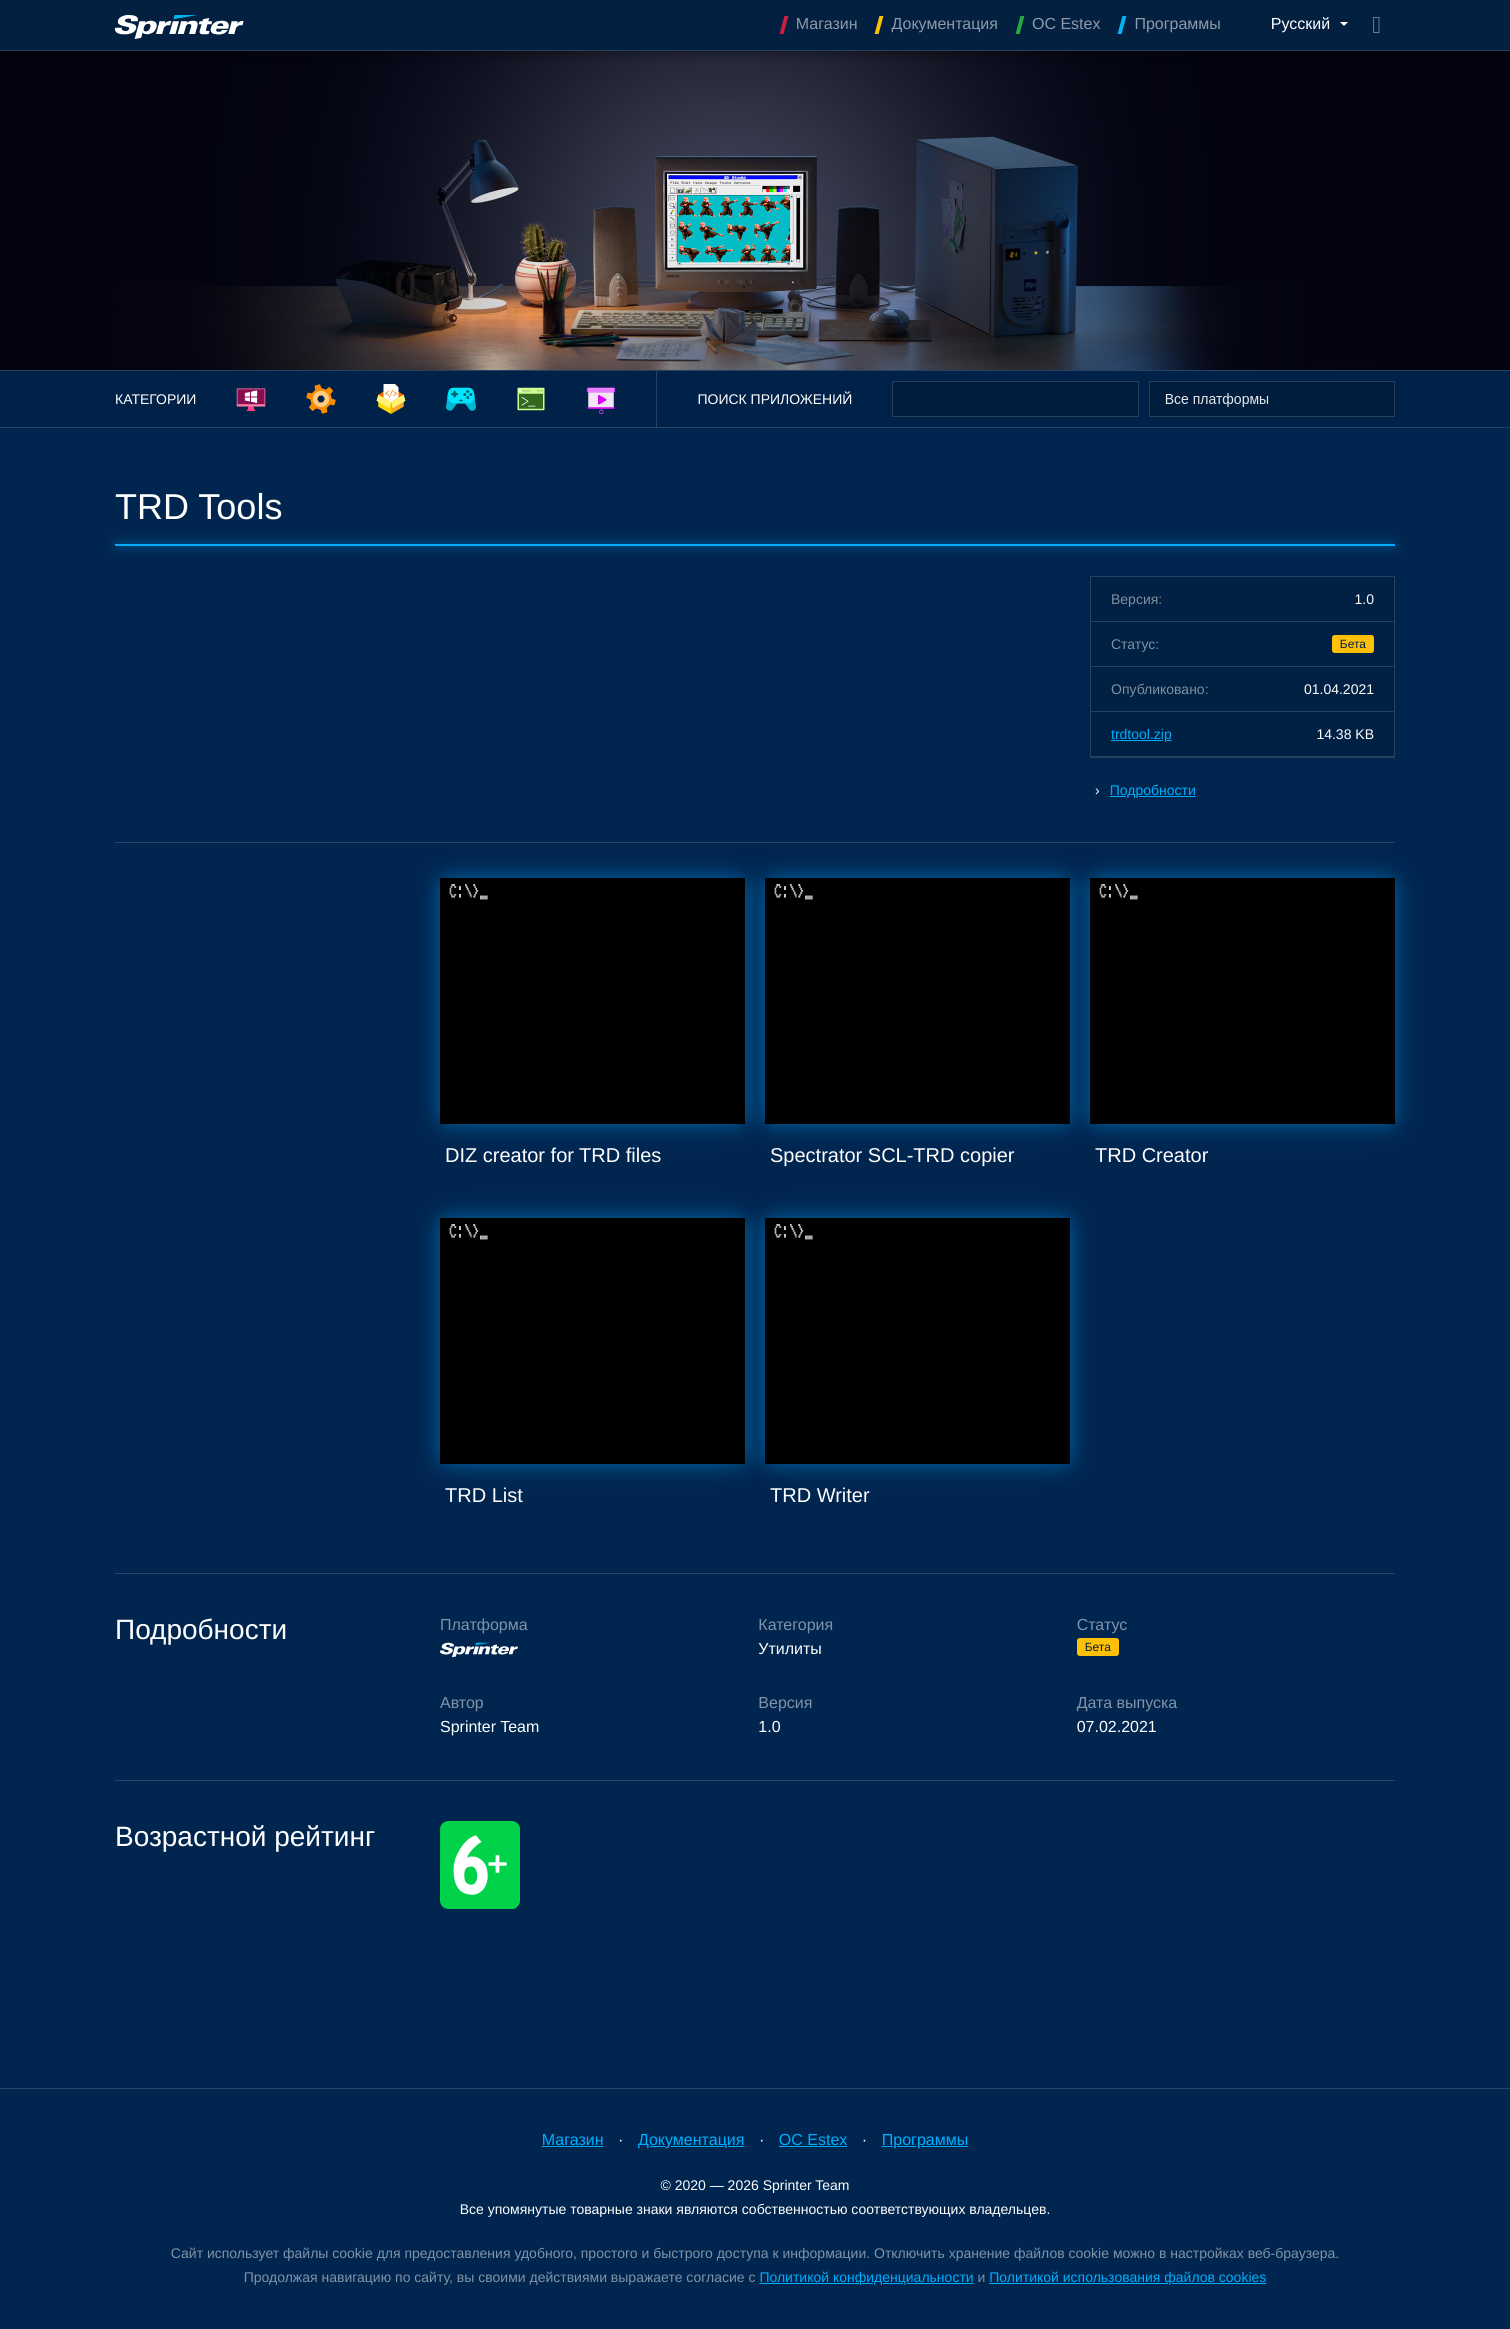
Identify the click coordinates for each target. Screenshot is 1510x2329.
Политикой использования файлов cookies (1127, 2277)
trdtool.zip (1141, 734)
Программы (925, 2140)
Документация (691, 2140)
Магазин (573, 2140)
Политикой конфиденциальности (866, 2277)
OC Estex (813, 2140)
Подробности (1153, 790)
